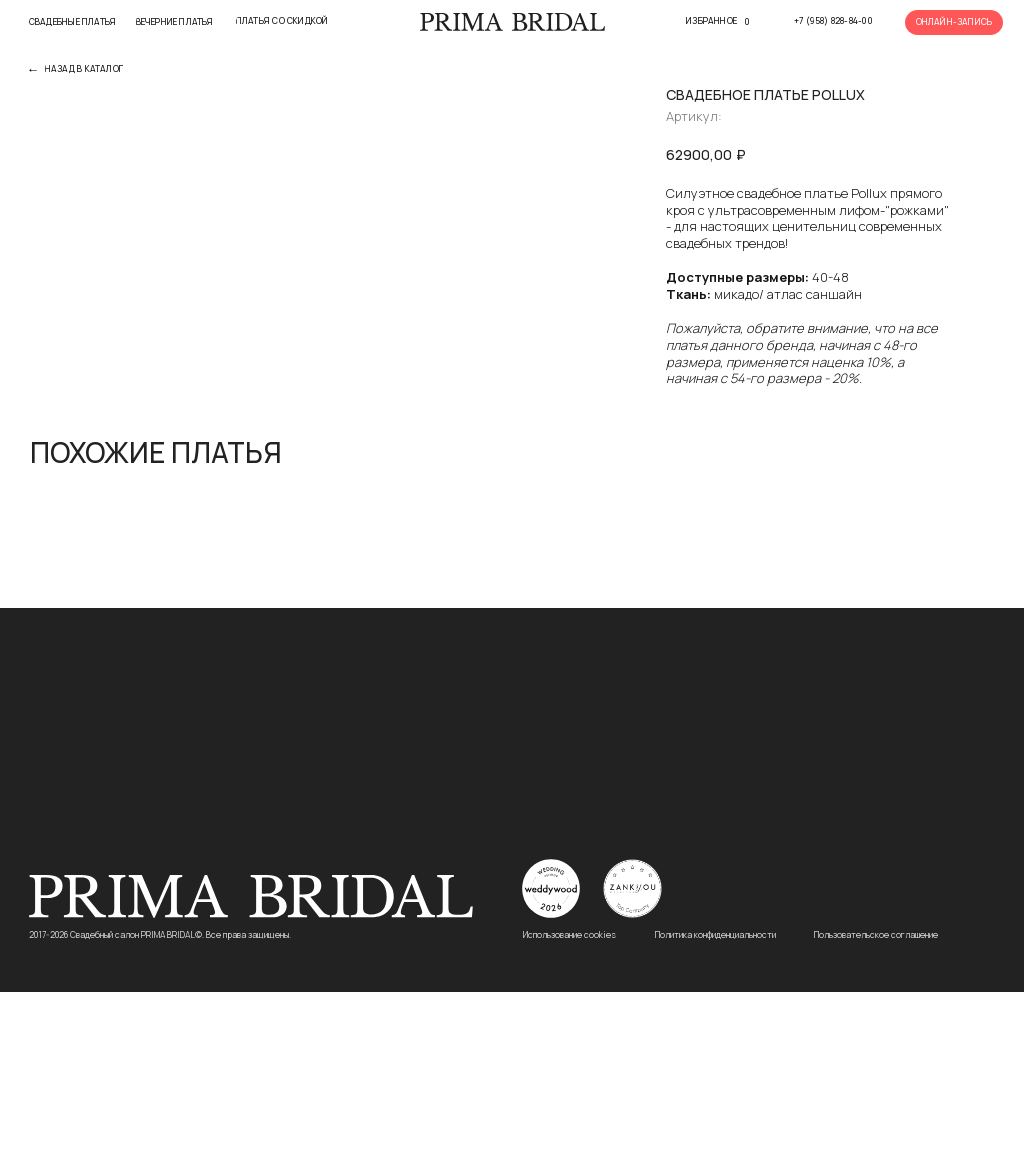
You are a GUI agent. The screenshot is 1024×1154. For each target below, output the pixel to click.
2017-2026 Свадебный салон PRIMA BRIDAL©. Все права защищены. (160, 1097)
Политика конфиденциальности (715, 1097)
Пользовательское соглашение (876, 1097)
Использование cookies (569, 1097)
